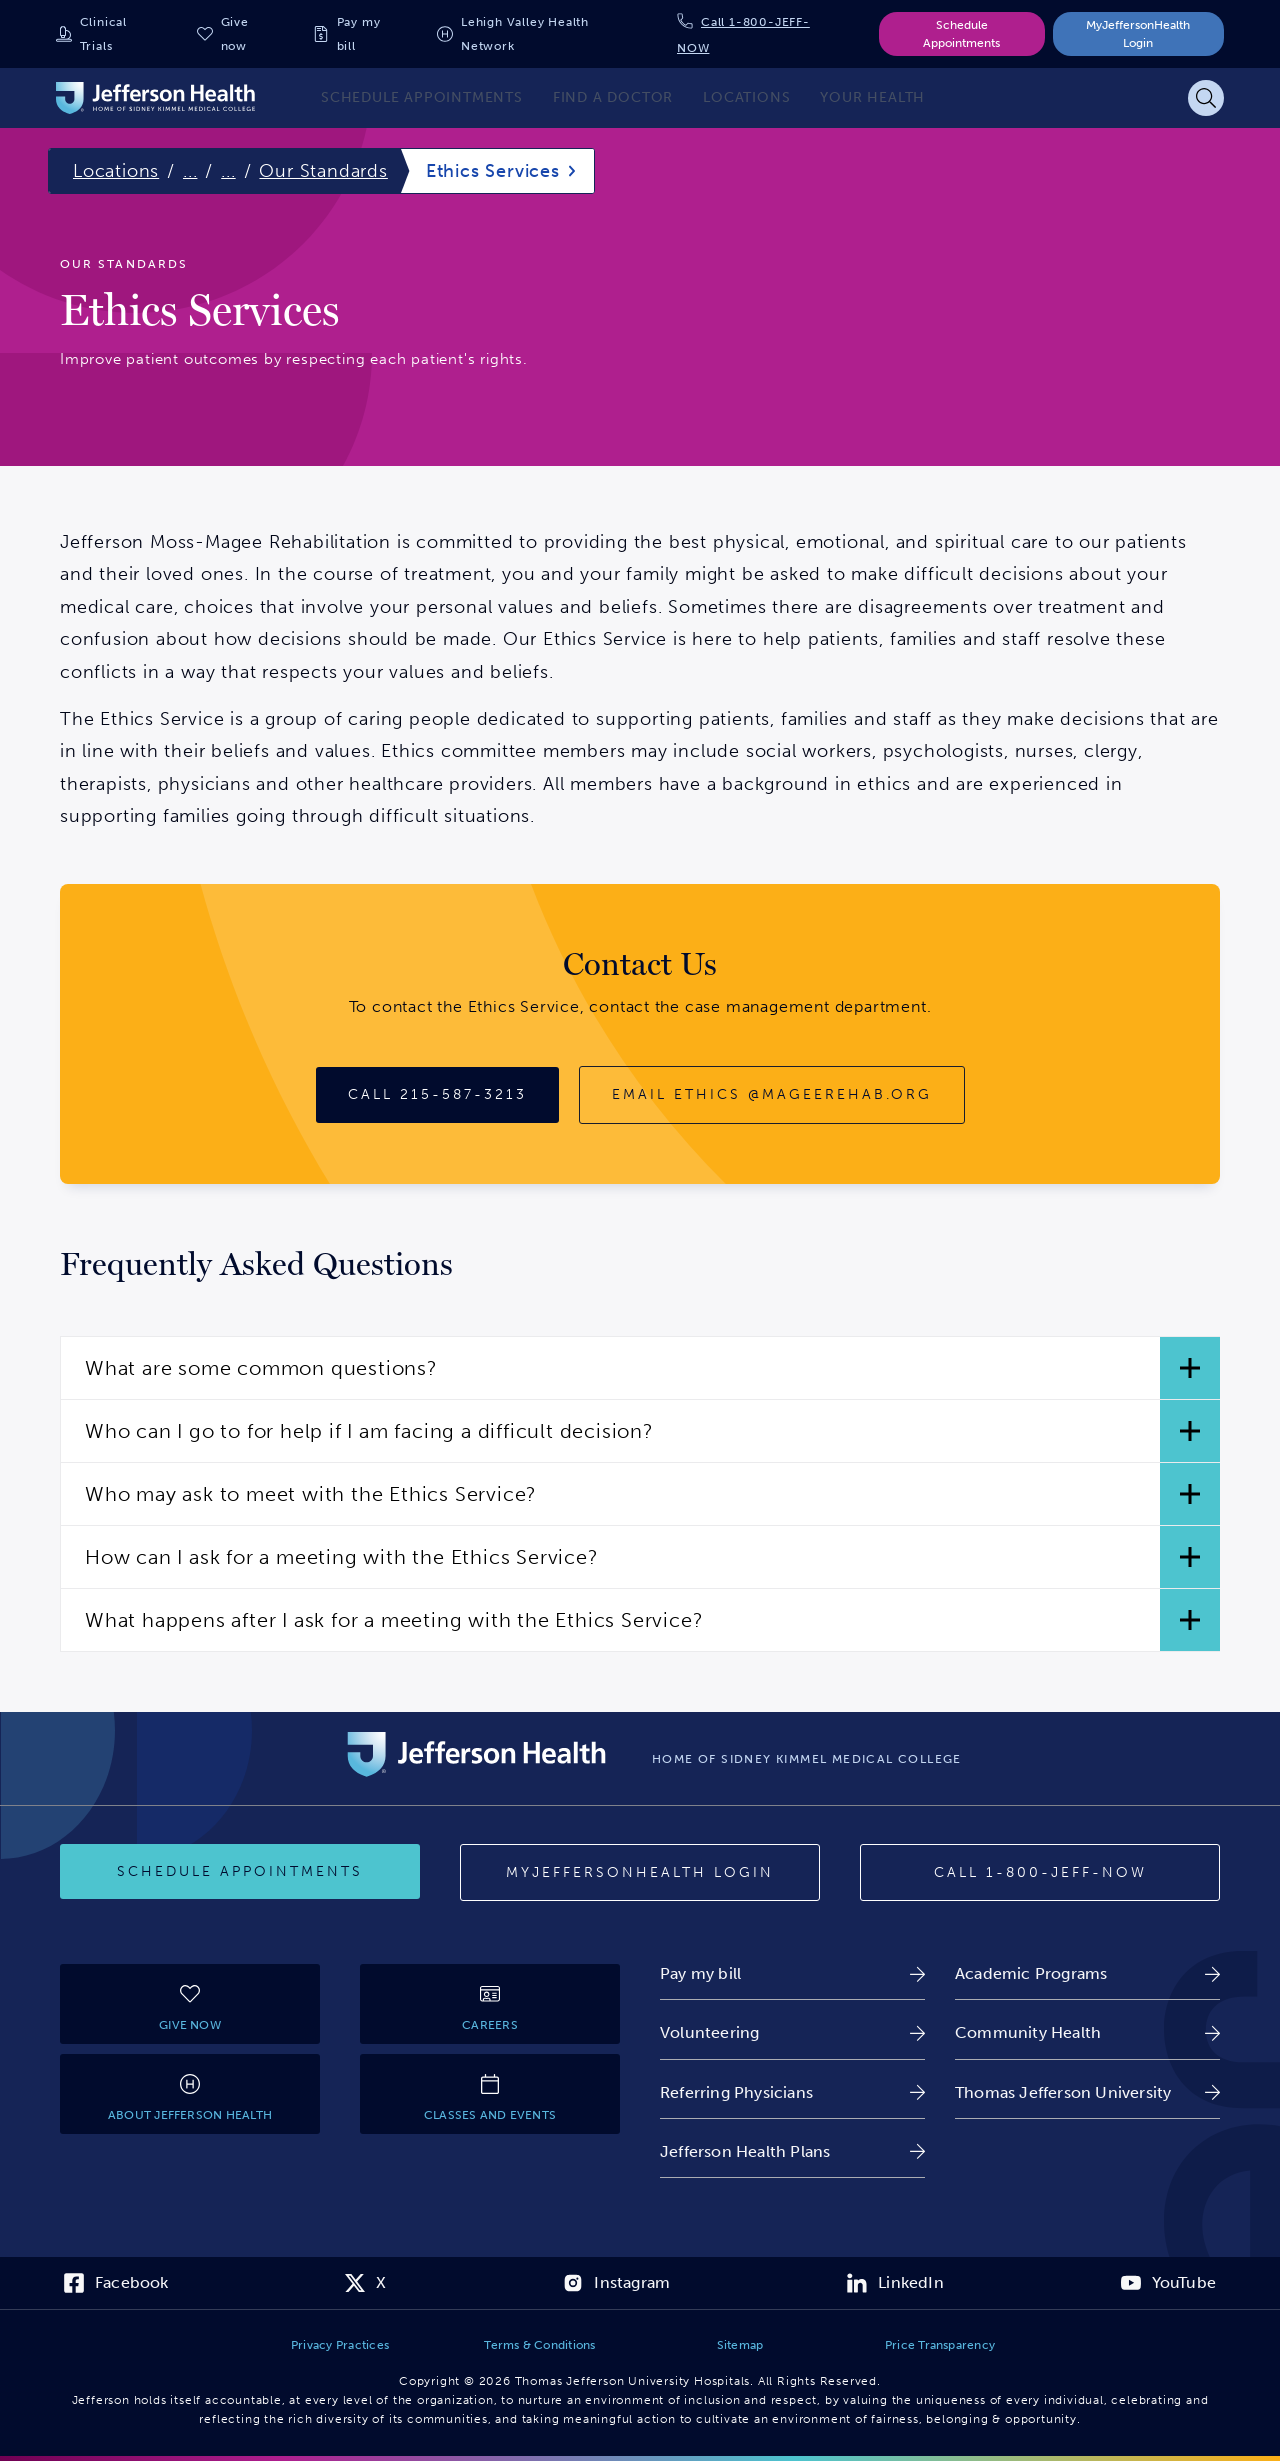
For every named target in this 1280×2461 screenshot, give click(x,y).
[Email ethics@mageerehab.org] (772, 1095)
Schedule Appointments (961, 34)
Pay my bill (359, 34)
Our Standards (323, 171)
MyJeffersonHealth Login (1138, 34)
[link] (792, 1973)
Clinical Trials (103, 34)
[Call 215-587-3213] (437, 1095)
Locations (116, 171)
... (190, 171)
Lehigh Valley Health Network (525, 34)
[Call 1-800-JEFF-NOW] (1040, 1873)
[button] (640, 1368)
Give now (235, 34)
